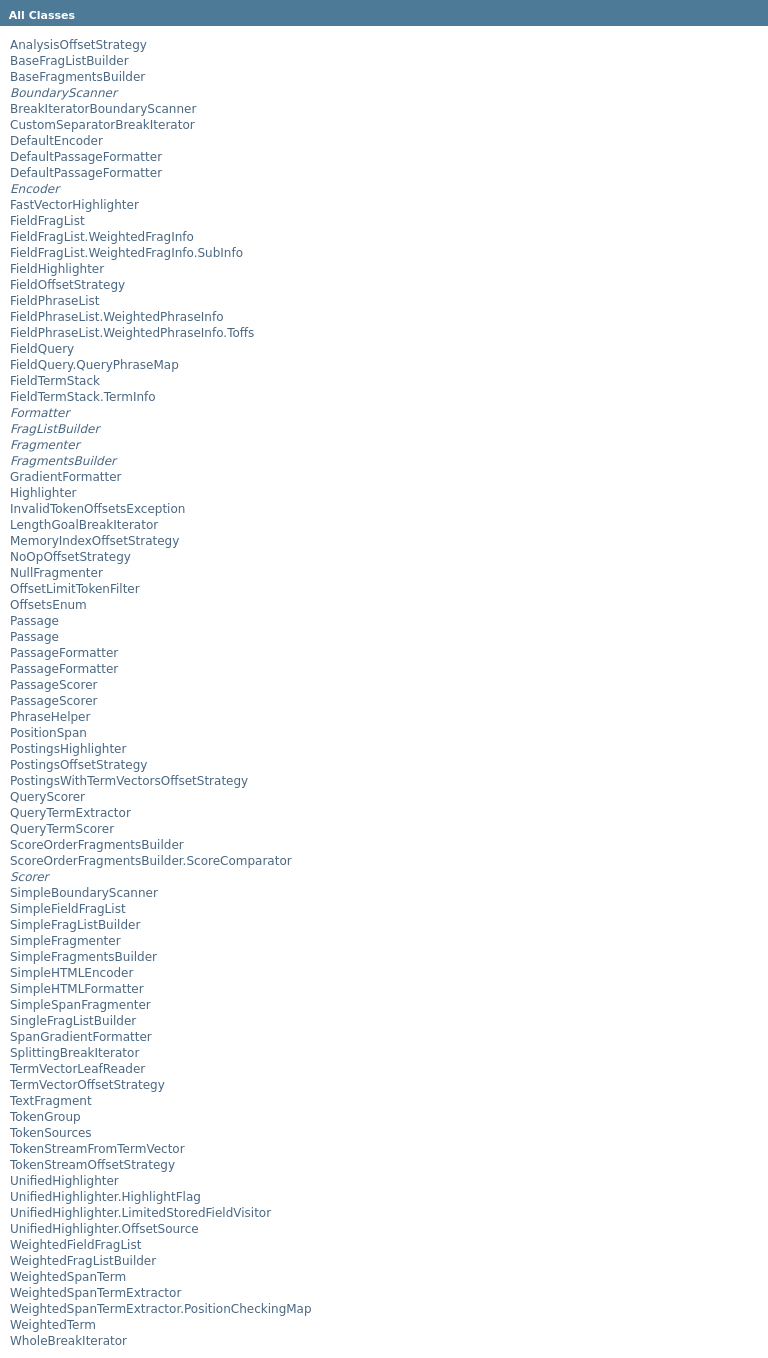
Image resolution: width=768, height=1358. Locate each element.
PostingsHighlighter (68, 749)
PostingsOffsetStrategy (78, 765)
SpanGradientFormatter (81, 1037)
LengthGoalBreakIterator (84, 525)
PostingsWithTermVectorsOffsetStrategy (129, 781)
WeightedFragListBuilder (83, 1261)
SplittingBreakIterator (74, 1053)
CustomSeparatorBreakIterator (102, 125)
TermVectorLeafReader (77, 1069)
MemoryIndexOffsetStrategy (94, 541)
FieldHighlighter (57, 269)
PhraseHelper (50, 717)
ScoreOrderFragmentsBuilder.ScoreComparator (151, 861)
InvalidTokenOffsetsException (97, 509)
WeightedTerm (53, 1325)
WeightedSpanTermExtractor (95, 1293)
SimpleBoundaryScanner (84, 893)
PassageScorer (53, 685)
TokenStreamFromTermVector (97, 1149)
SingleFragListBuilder (73, 1021)
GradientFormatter (66, 477)
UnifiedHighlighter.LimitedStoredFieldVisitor (140, 1213)
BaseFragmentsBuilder (77, 77)
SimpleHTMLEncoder (71, 973)
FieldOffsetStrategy (67, 285)
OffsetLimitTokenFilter (75, 589)
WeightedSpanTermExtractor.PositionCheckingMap (161, 1309)
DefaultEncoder (56, 141)
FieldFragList (47, 221)
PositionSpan (48, 733)
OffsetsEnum (48, 605)
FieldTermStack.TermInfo (83, 397)
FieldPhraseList (54, 301)
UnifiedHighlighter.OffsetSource (104, 1229)
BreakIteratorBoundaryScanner (103, 109)
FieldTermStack (55, 381)
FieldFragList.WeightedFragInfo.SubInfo (126, 253)
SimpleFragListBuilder (75, 925)
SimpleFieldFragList (68, 909)
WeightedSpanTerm (68, 1277)
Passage (34, 621)
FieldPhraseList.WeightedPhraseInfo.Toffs (132, 333)
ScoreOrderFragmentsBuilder (97, 845)
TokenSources (51, 1133)
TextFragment (51, 1101)
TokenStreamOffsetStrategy (92, 1165)
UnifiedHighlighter (64, 1181)
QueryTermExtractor (70, 813)
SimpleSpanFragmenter (80, 1005)
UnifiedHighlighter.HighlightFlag (105, 1197)
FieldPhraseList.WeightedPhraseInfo (117, 317)
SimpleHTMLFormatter (77, 989)
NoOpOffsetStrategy (70, 557)
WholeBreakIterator (68, 1341)
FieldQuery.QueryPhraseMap (94, 365)
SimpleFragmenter (65, 941)
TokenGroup (45, 1117)
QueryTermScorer (62, 829)
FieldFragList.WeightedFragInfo (102, 237)
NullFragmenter (56, 573)
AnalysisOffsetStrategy (78, 45)
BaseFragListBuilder (69, 61)
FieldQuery (42, 349)
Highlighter (43, 493)
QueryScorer (47, 797)
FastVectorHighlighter (74, 205)
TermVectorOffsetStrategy (87, 1085)
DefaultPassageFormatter (86, 157)
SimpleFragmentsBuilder (83, 957)
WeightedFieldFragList (75, 1245)
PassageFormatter (64, 653)
